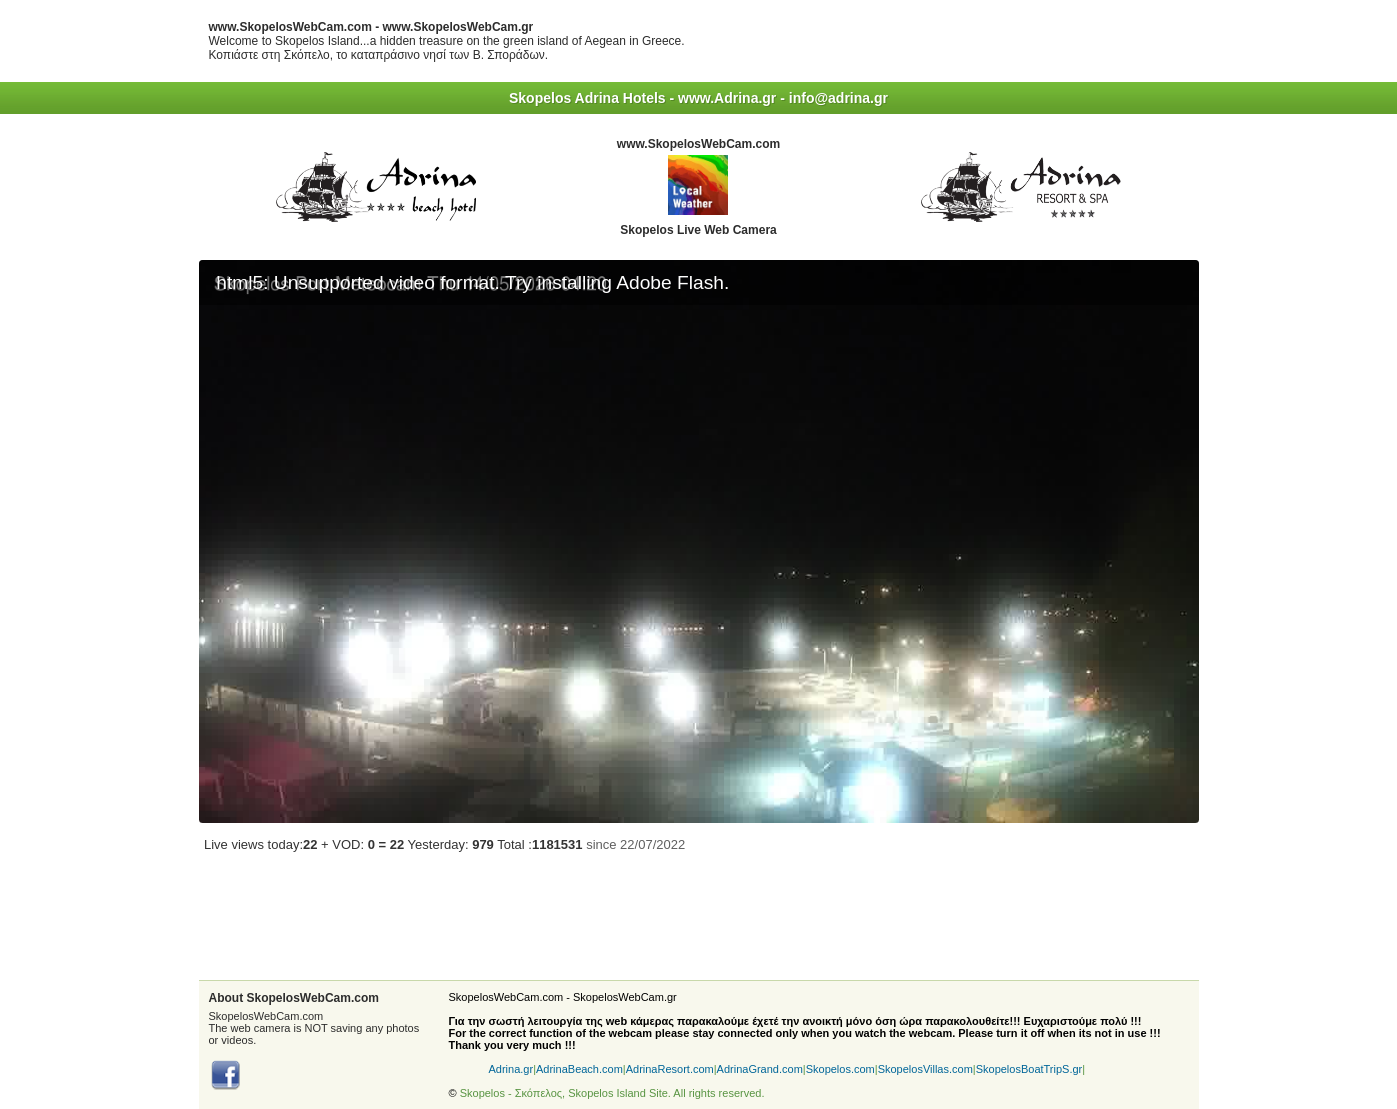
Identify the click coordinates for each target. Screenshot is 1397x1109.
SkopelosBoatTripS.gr (1029, 1069)
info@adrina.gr (838, 98)
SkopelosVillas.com (925, 1069)
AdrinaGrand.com (760, 1069)
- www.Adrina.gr (723, 98)
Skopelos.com (840, 1069)
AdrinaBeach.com (579, 1069)
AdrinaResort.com (670, 1069)
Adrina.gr (511, 1069)
